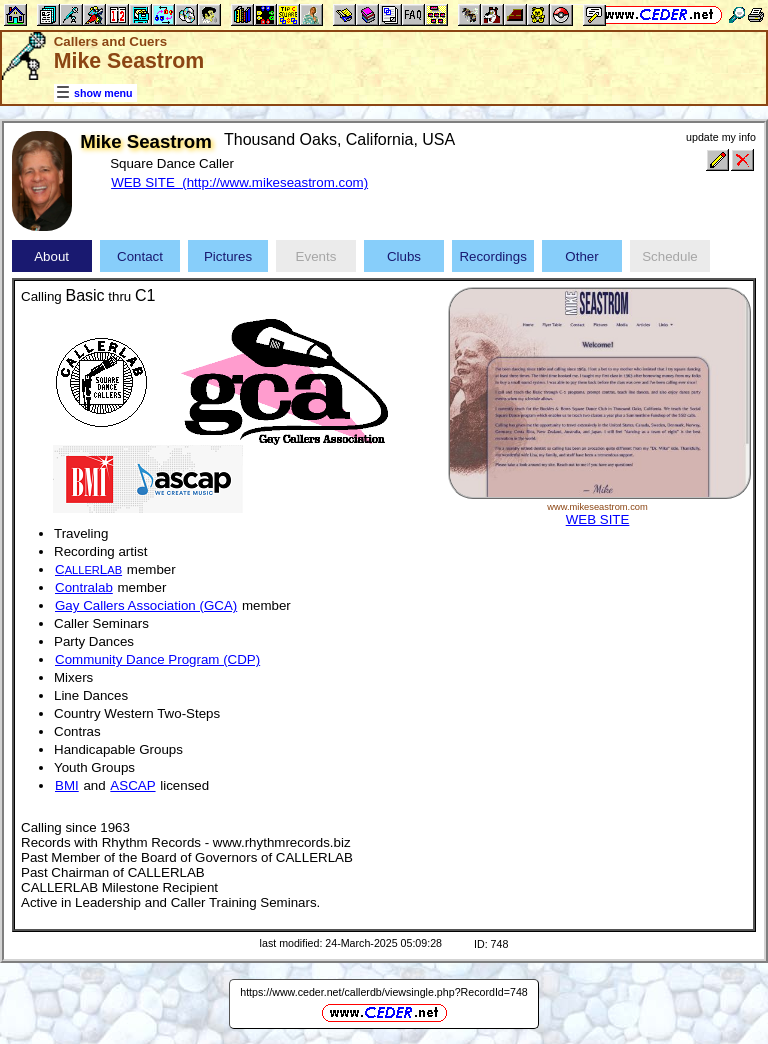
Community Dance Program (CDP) (157, 659)
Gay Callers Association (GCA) (146, 605)
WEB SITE (598, 519)
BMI (67, 785)
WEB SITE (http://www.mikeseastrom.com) (239, 182)
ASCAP (132, 785)
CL (88, 569)
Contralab (84, 587)
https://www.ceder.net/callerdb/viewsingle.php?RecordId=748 (384, 992)
